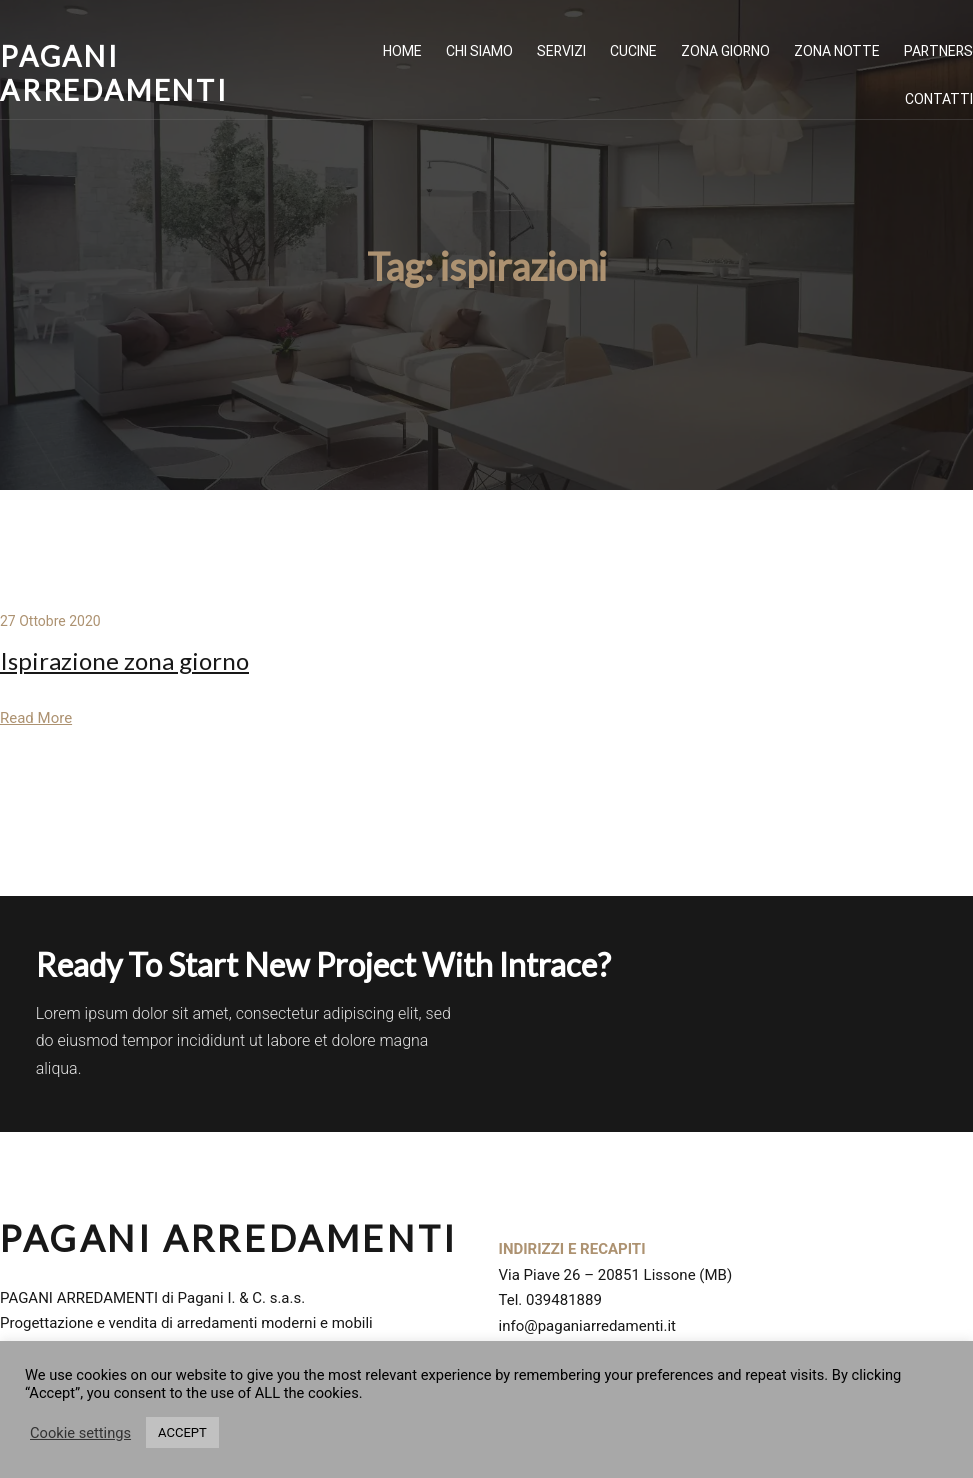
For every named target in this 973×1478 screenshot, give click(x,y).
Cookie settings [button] (80, 1433)
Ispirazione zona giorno (124, 660)
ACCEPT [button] (182, 1432)
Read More (36, 718)
